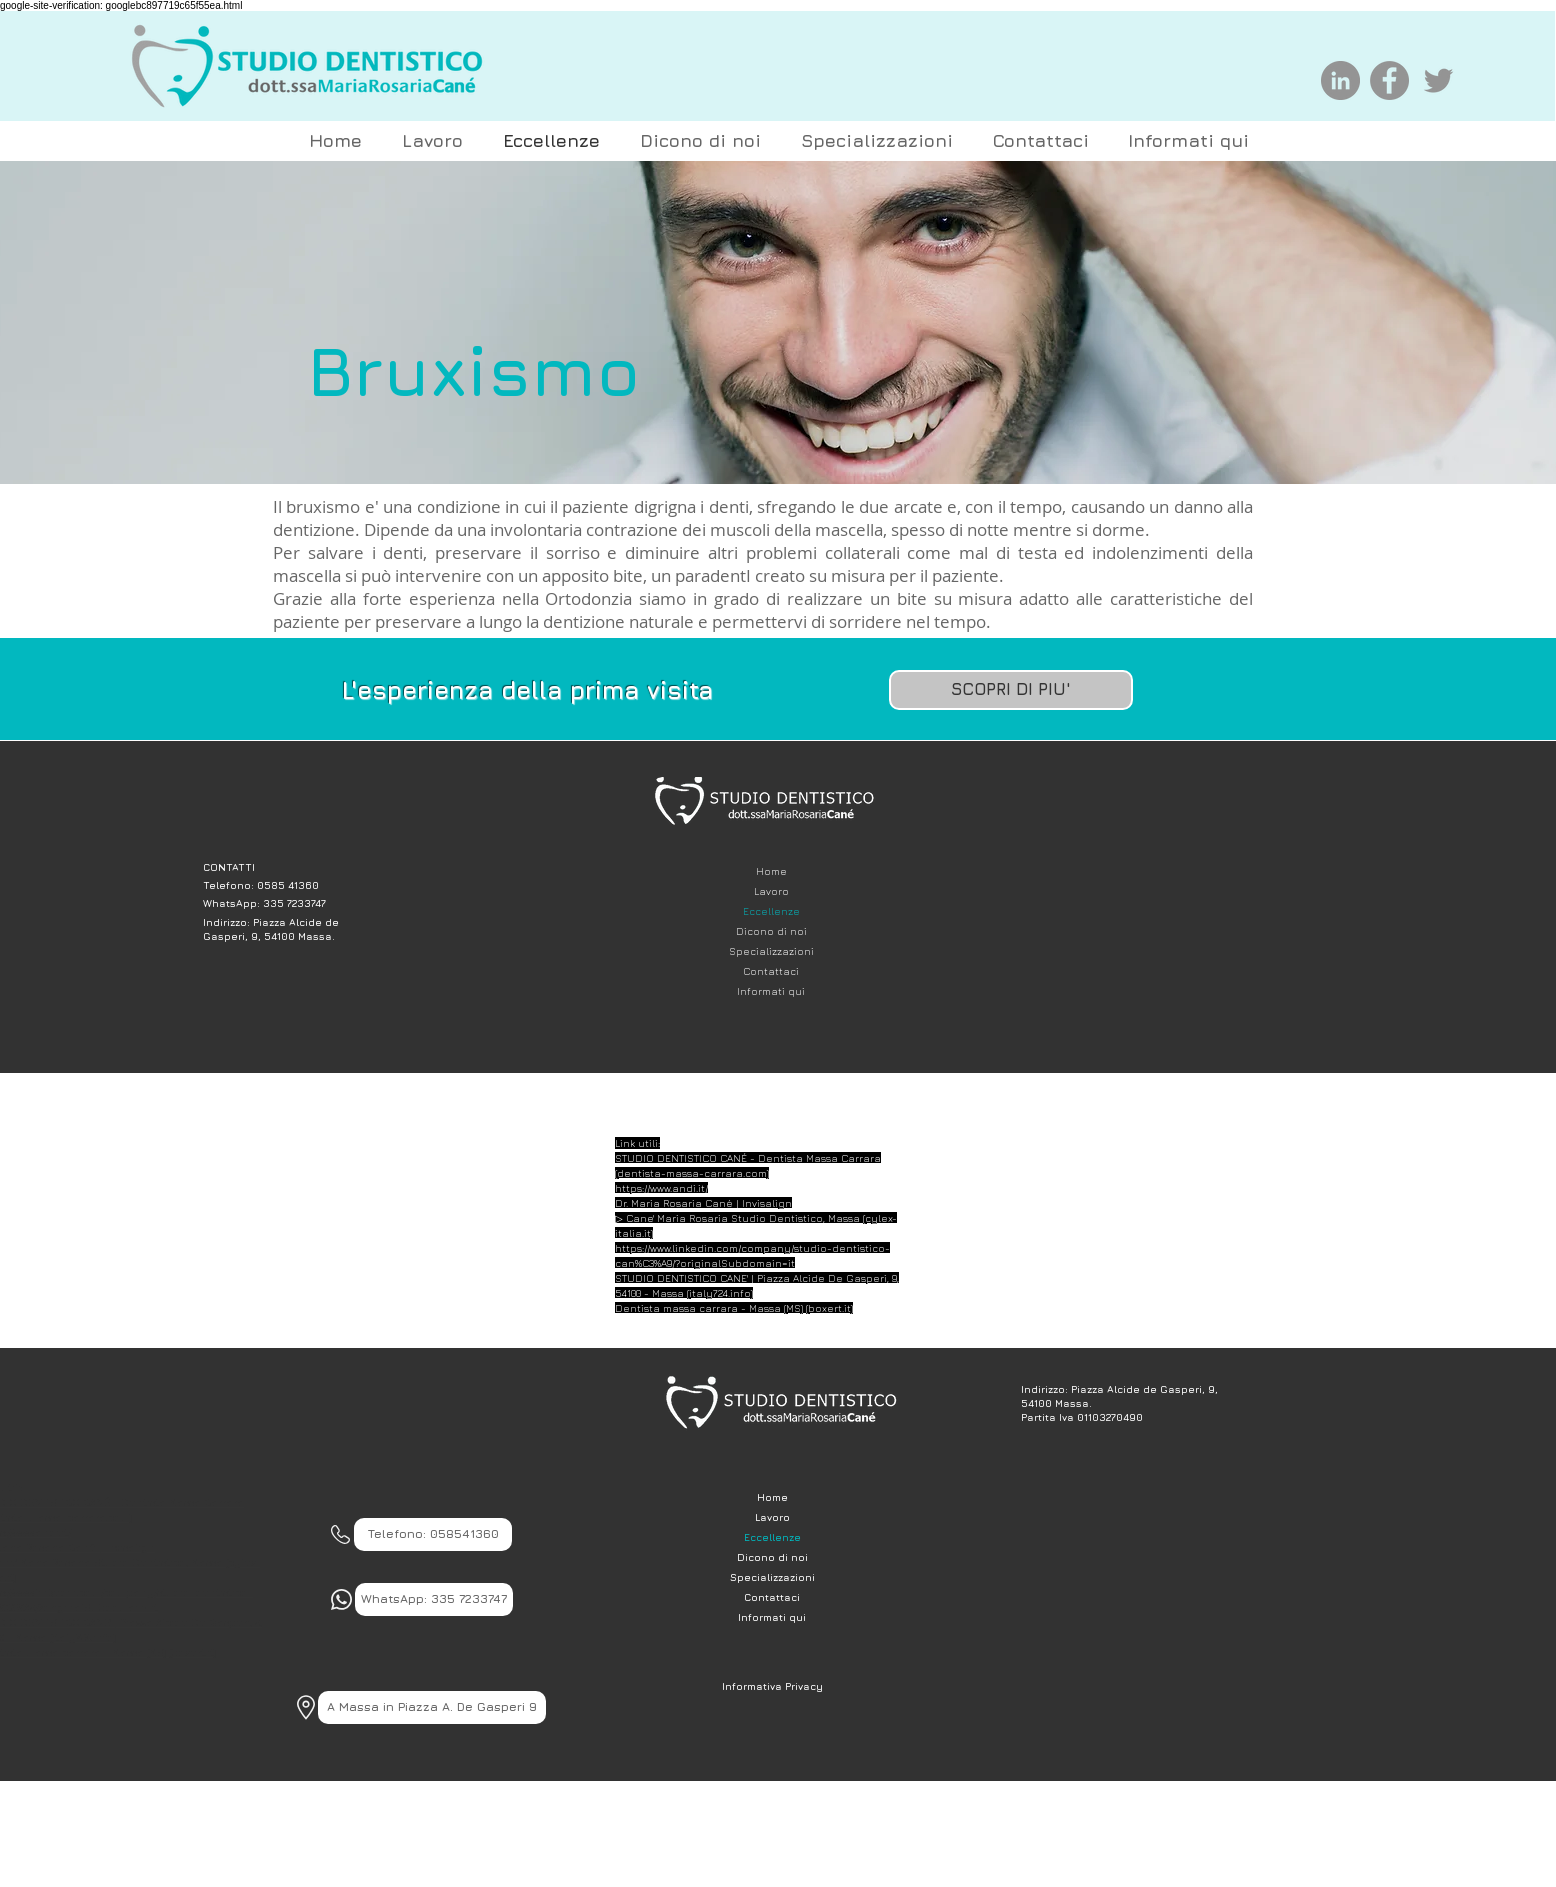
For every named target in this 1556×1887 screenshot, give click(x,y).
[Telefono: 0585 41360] (280, 884)
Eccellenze (771, 911)
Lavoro (771, 891)
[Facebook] (1389, 80)
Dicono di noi (771, 931)
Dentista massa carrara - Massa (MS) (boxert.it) (734, 1308)
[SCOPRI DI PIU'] (1011, 690)
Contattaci (771, 971)
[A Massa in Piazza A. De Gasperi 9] (432, 1707)
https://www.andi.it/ (661, 1188)
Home (771, 871)
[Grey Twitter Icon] (1438, 80)
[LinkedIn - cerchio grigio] (1340, 80)
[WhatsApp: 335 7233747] (280, 902)
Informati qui (771, 991)
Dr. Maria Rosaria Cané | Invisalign (703, 1203)
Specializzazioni (771, 951)
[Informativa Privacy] (772, 1686)
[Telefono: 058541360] (433, 1534)
